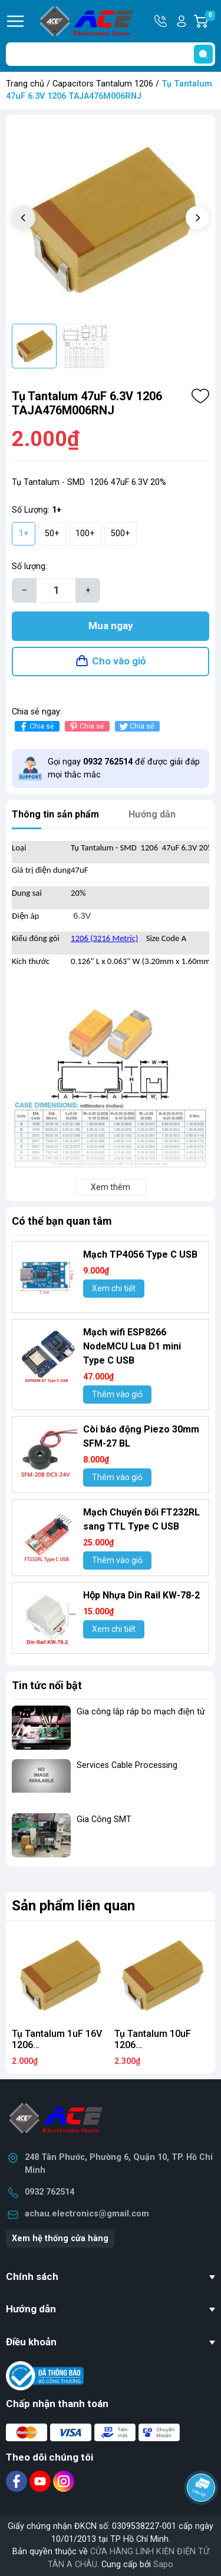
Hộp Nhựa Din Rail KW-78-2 (141, 1595)
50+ (52, 534)
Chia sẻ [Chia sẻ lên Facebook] (36, 726)
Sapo (163, 2565)
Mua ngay (110, 625)
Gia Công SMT (104, 1819)
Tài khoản (181, 21)
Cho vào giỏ (119, 661)
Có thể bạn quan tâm (62, 1221)
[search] (203, 54)
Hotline (161, 21)
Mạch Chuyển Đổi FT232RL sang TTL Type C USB (141, 1519)
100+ (85, 534)
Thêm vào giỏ (117, 1394)
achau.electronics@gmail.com (87, 2214)
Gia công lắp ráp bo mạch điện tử (141, 1712)
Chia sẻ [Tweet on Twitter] (136, 726)
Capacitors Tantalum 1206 (102, 84)
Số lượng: (29, 566)
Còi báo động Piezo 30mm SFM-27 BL (141, 1436)
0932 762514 (49, 2192)
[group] (110, 219)
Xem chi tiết (114, 1288)
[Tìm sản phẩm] (110, 54)
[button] (197, 218)
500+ (120, 534)
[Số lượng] (56, 590)
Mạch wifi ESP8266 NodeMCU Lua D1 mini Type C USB (132, 1346)
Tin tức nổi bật (47, 1685)
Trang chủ (25, 84)
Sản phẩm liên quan (73, 1905)
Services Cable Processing (127, 1765)
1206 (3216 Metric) (104, 938)
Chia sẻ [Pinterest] (86, 726)
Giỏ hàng (209, 21)
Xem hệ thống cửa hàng (60, 2238)
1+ (24, 534)
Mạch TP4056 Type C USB (140, 1254)
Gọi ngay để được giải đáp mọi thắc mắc (124, 768)
